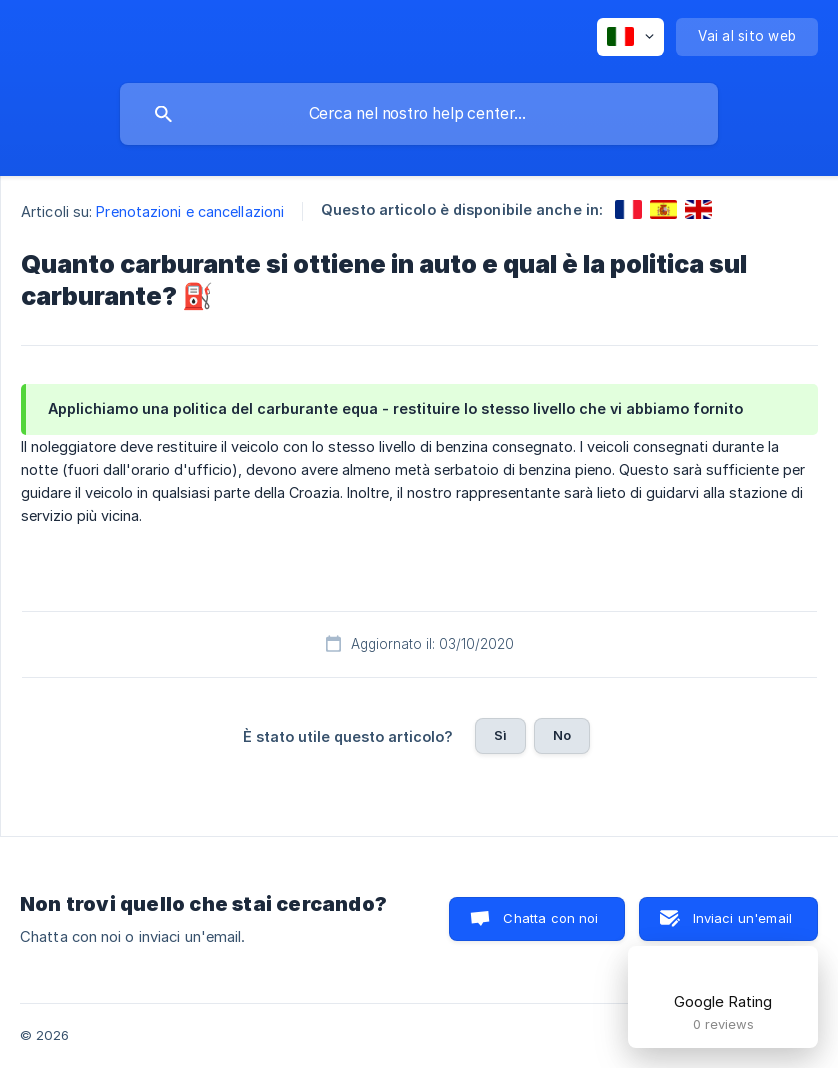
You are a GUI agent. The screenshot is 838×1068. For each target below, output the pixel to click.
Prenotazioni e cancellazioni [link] (190, 211)
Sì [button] (500, 735)
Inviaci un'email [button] (742, 918)
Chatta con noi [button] (550, 918)
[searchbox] (419, 114)
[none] (630, 37)
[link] (628, 209)
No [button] (562, 735)
